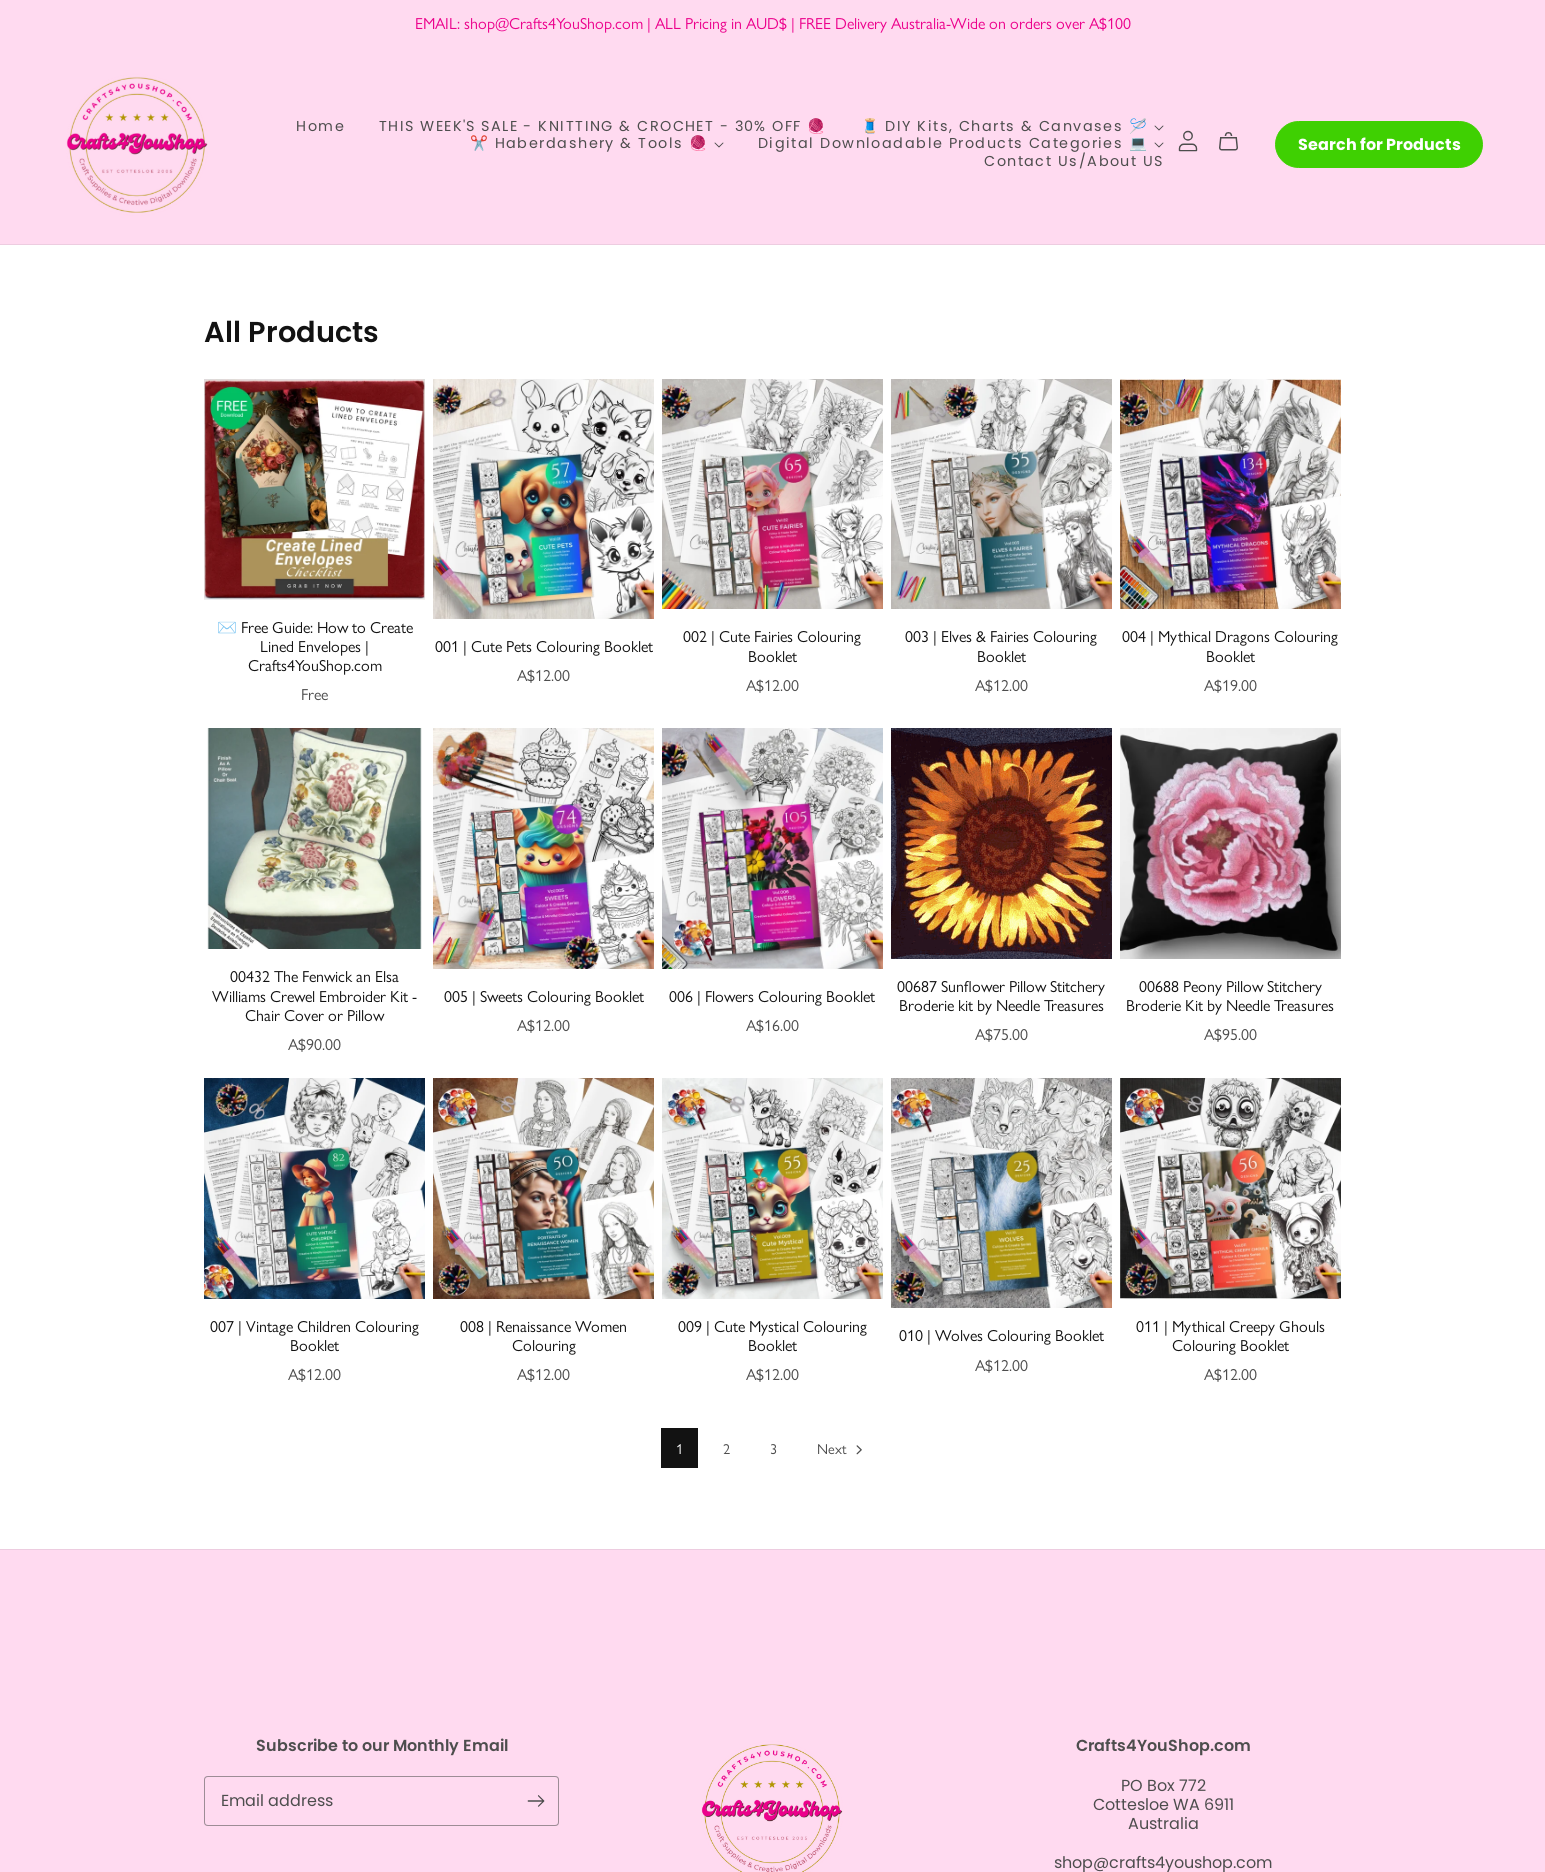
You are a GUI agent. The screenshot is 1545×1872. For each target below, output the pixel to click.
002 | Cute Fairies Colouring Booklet (772, 645)
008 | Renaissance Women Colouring (543, 1335)
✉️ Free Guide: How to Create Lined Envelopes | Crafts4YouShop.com (315, 645)
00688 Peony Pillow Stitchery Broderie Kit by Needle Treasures (1230, 995)
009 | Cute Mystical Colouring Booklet (772, 1335)
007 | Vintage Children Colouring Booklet (314, 1335)
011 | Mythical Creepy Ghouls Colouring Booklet (1230, 1335)
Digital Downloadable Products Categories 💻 (961, 144)
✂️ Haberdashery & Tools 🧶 (597, 144)
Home (320, 127)
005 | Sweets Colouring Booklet (544, 995)
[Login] (1188, 139)
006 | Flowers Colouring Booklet (772, 995)
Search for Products (1379, 144)
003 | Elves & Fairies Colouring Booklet (1001, 645)
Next (841, 1449)
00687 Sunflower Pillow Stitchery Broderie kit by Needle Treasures (1001, 995)
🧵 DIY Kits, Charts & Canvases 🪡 (1012, 127)
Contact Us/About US (1073, 161)
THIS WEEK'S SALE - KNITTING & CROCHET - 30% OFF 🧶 (603, 127)
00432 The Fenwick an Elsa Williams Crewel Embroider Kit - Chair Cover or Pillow (314, 994)
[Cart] (1236, 142)
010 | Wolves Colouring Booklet (1001, 1334)
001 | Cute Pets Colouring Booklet (544, 645)
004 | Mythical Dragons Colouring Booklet (1230, 645)
